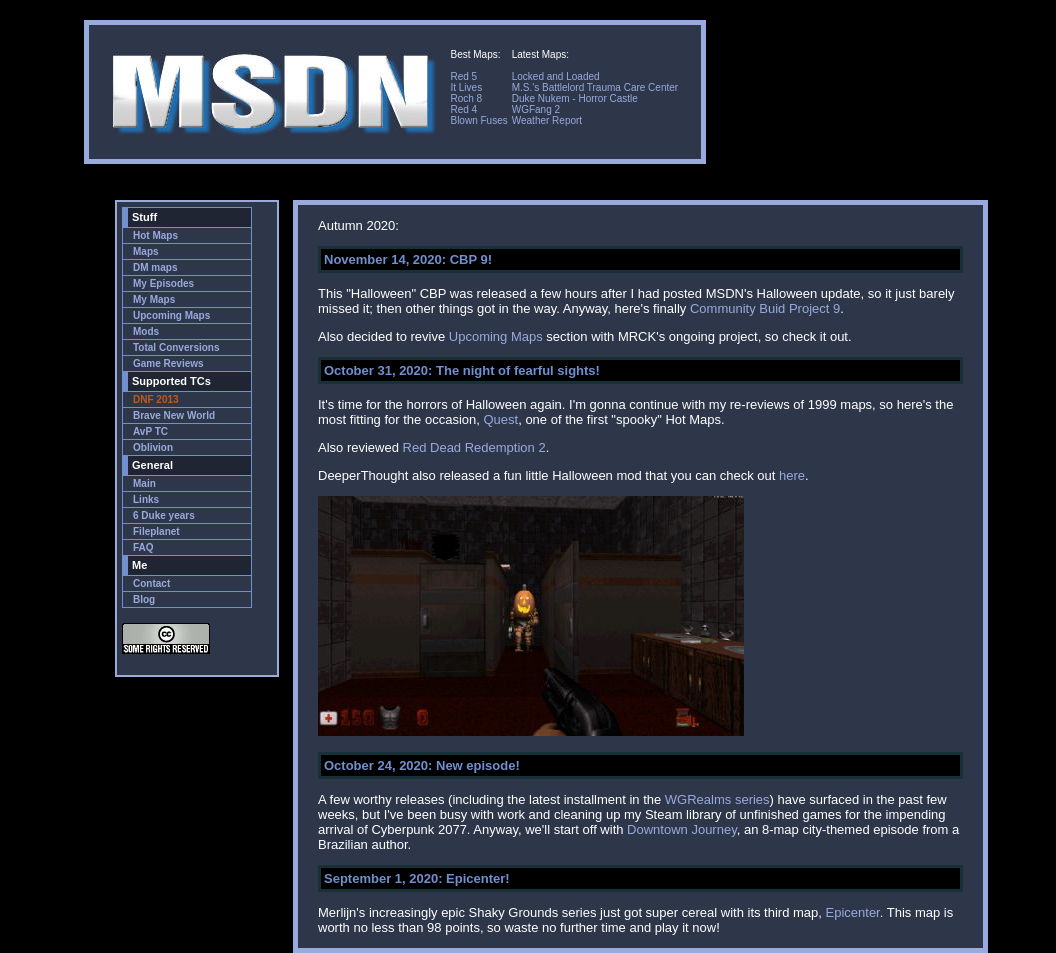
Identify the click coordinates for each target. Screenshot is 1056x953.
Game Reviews (168, 363)
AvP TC (150, 431)
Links (146, 499)
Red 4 (463, 109)
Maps (146, 251)
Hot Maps (155, 235)
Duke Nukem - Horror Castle (575, 98)
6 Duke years (164, 515)
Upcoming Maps (171, 315)
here (792, 475)
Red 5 (463, 76)
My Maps (154, 299)
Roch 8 (466, 98)
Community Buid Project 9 (765, 308)
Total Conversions (176, 347)
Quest (500, 419)
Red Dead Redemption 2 (474, 447)
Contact (151, 583)
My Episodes (163, 283)
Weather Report (547, 120)
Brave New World (174, 415)
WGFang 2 (536, 109)
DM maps (155, 267)
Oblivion (153, 447)
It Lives (466, 87)
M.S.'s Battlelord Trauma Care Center (595, 87)
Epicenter (853, 912)
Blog (144, 599)
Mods (146, 331)
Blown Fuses (478, 120)
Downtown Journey (682, 829)
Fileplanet (156, 531)
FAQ (143, 547)
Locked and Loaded (556, 76)
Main (144, 483)
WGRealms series (717, 799)
